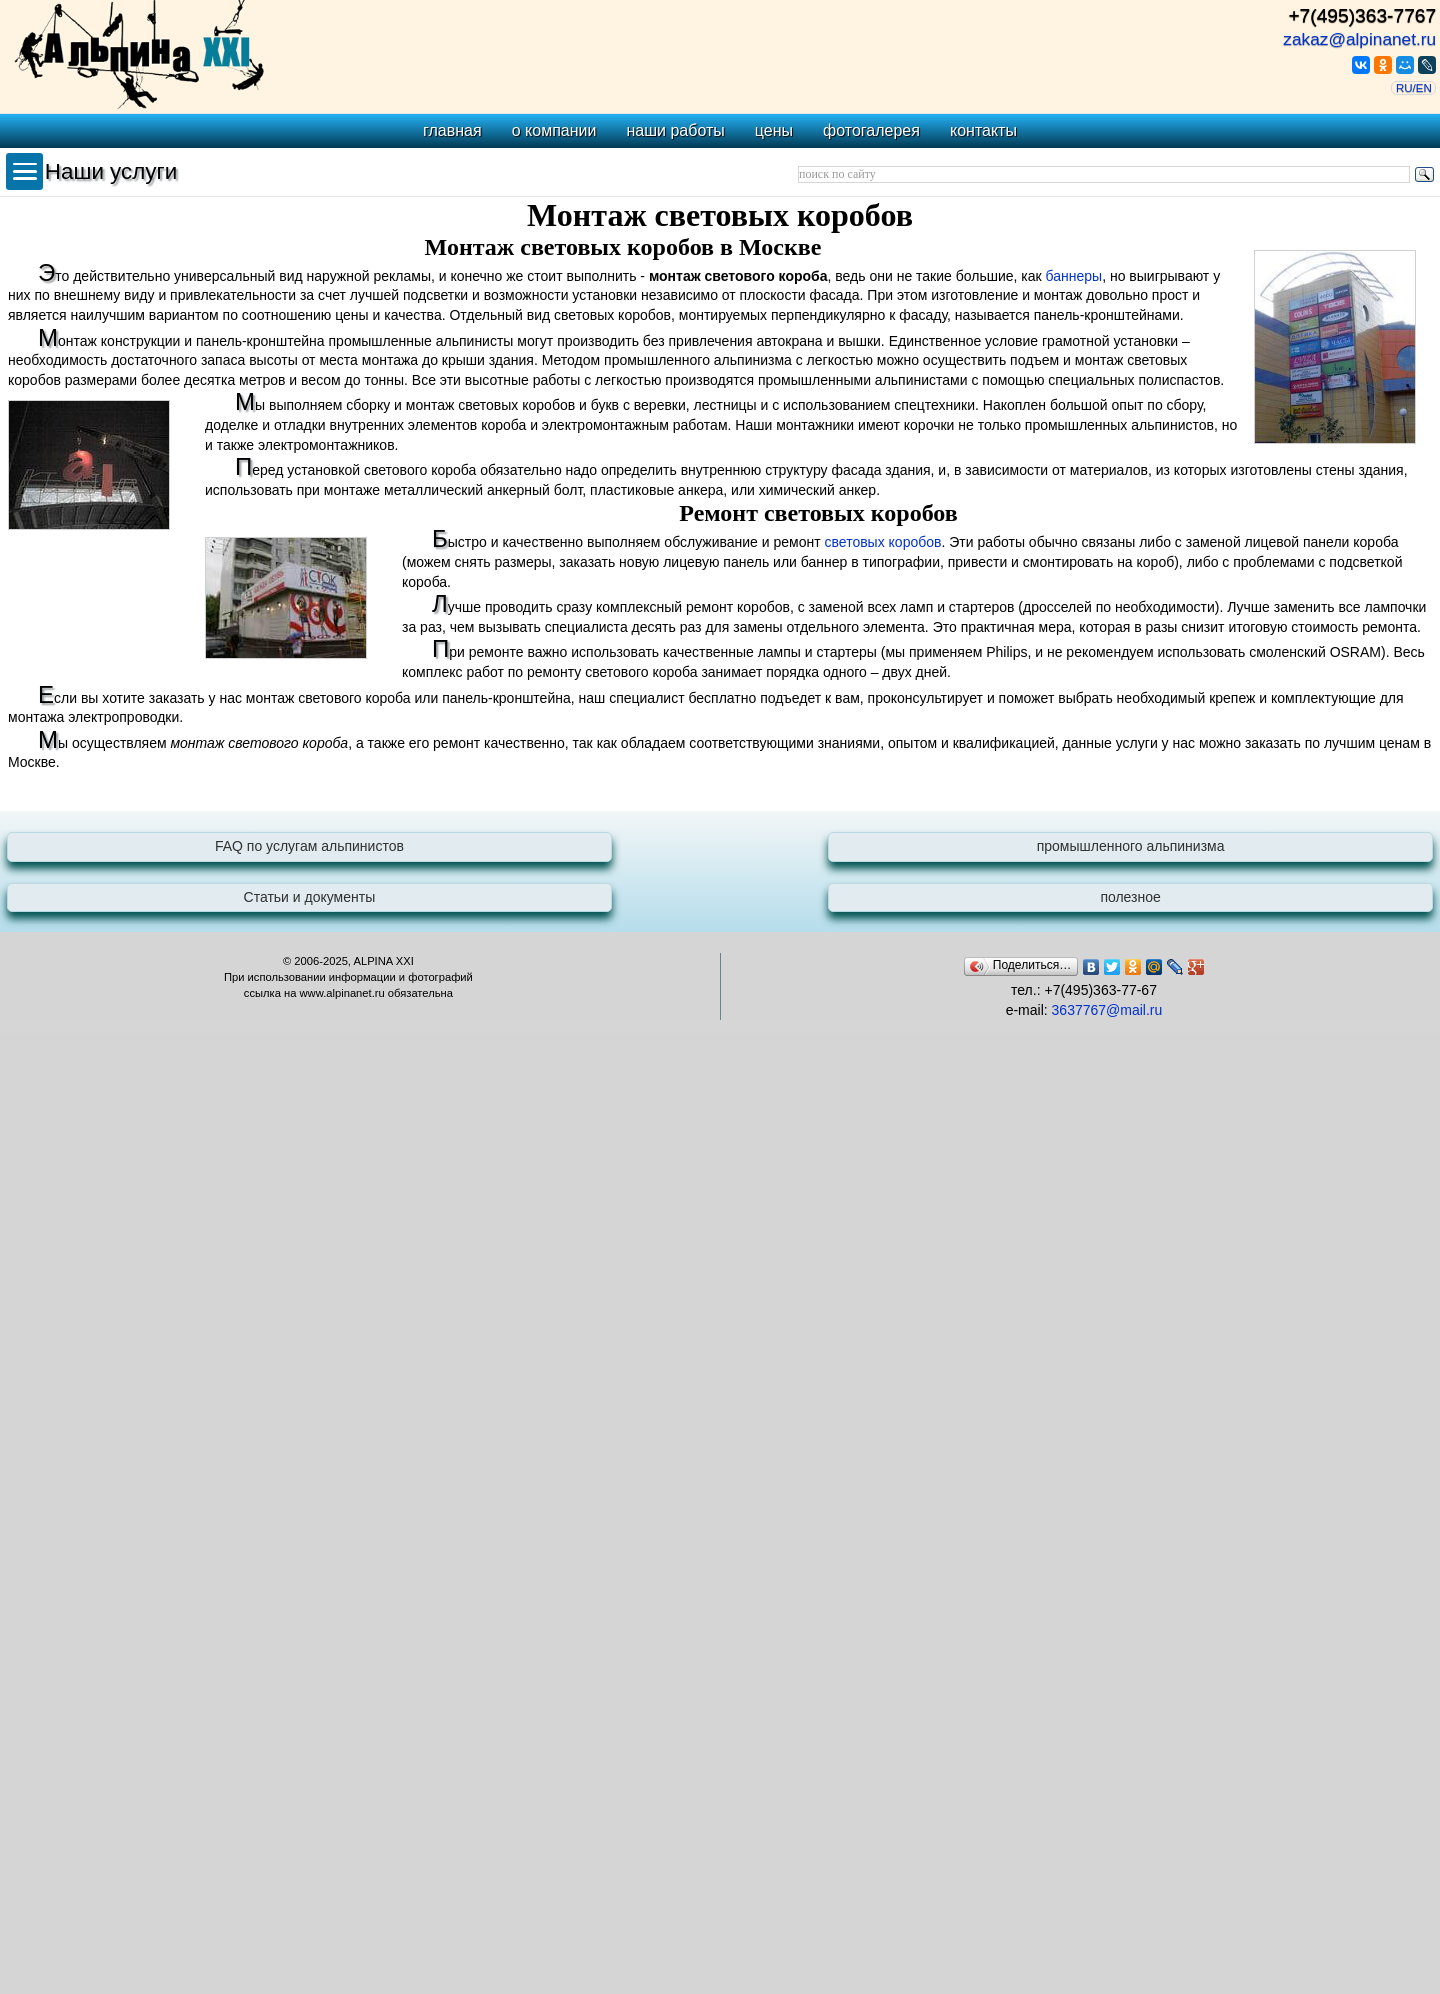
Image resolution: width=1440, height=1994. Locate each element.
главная (452, 130)
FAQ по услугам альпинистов (309, 846)
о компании (554, 130)
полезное (1130, 897)
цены (774, 130)
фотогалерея (871, 130)
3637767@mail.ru (1107, 1010)
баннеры (1074, 276)
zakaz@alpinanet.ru (1359, 39)
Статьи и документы (310, 897)
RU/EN (1414, 88)
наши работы (675, 130)
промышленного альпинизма (1131, 846)
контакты (983, 130)
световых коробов (883, 542)
